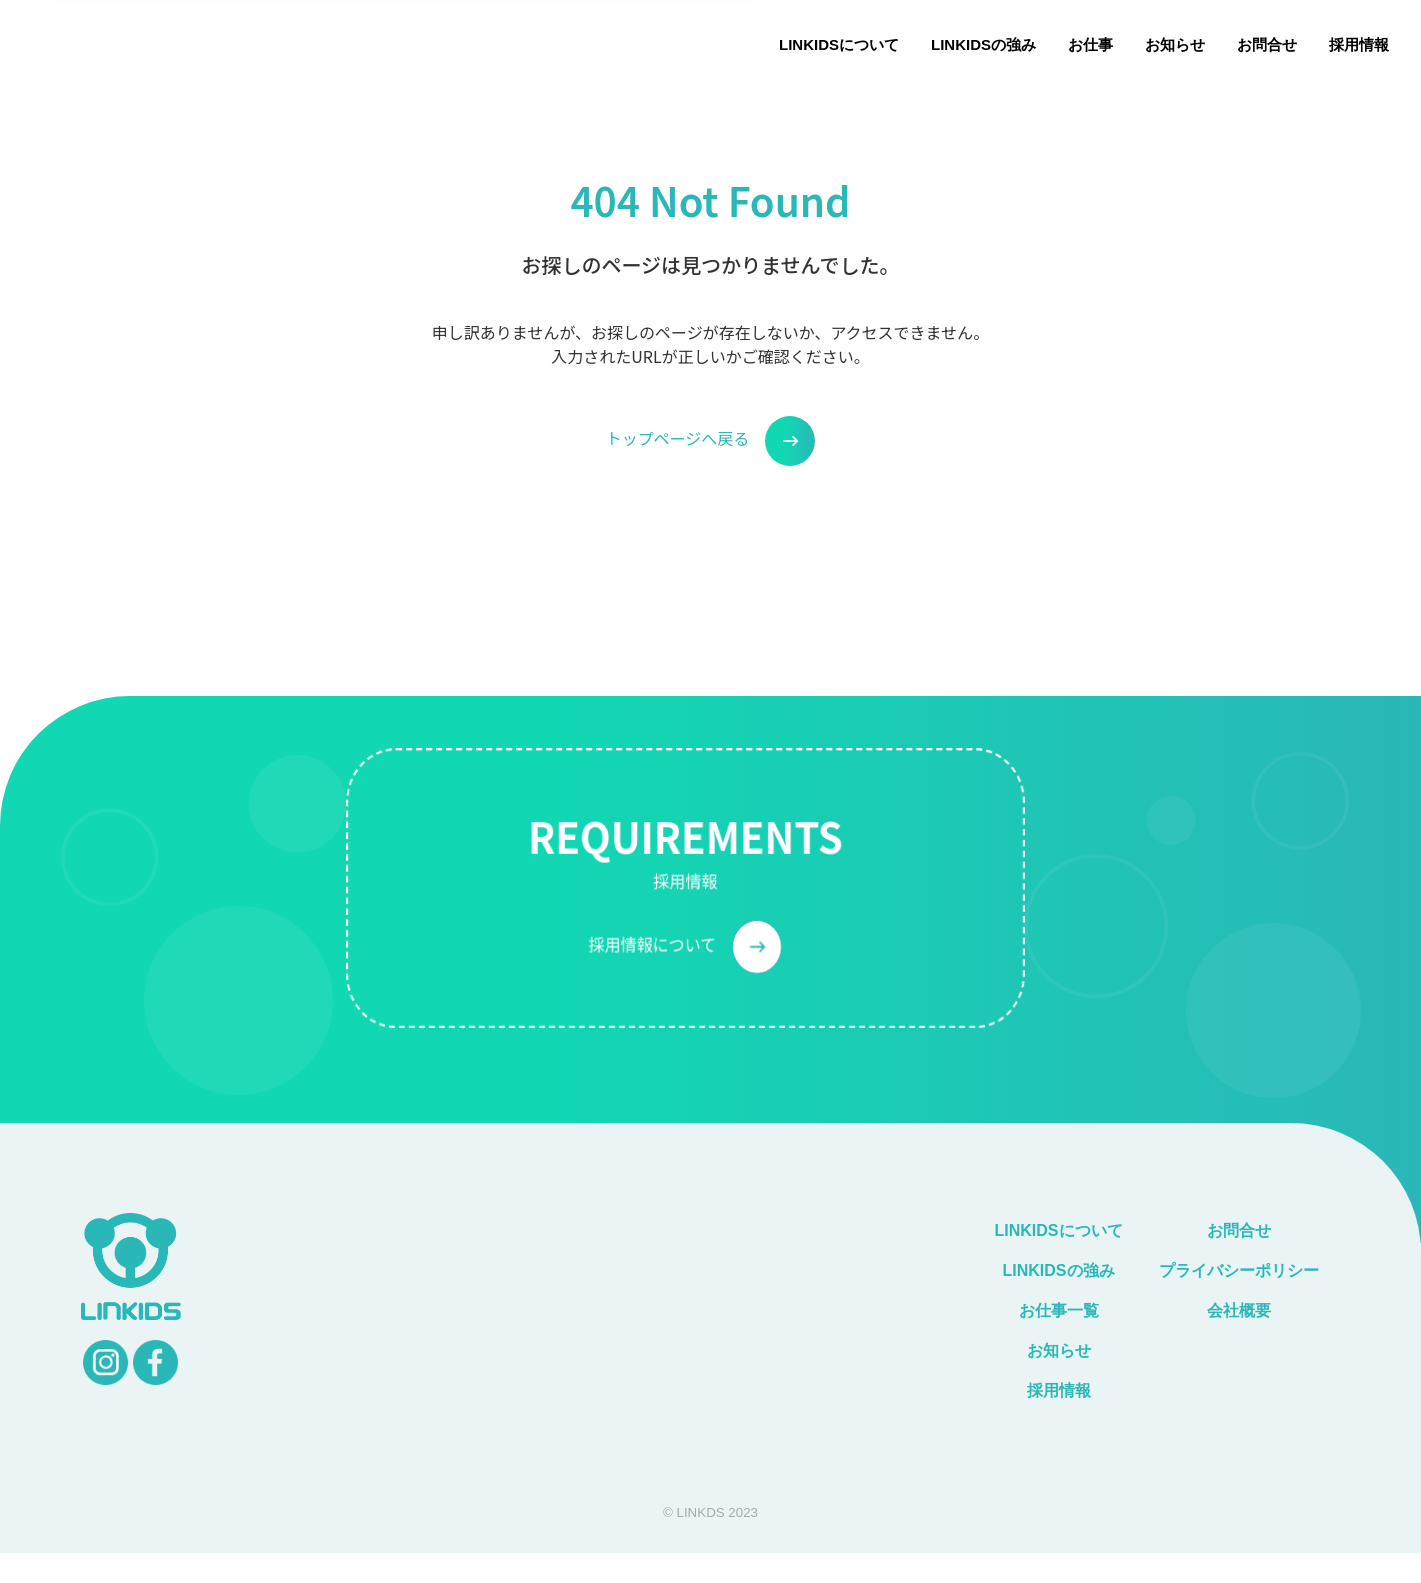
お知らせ (1175, 44)
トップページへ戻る (711, 441)
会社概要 (1239, 1310)
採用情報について (685, 979)
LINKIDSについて (839, 44)
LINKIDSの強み (983, 44)
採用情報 (1359, 44)
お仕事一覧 (1059, 1310)
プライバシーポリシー (1247, 1270)
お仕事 (1090, 44)
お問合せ (1267, 44)
